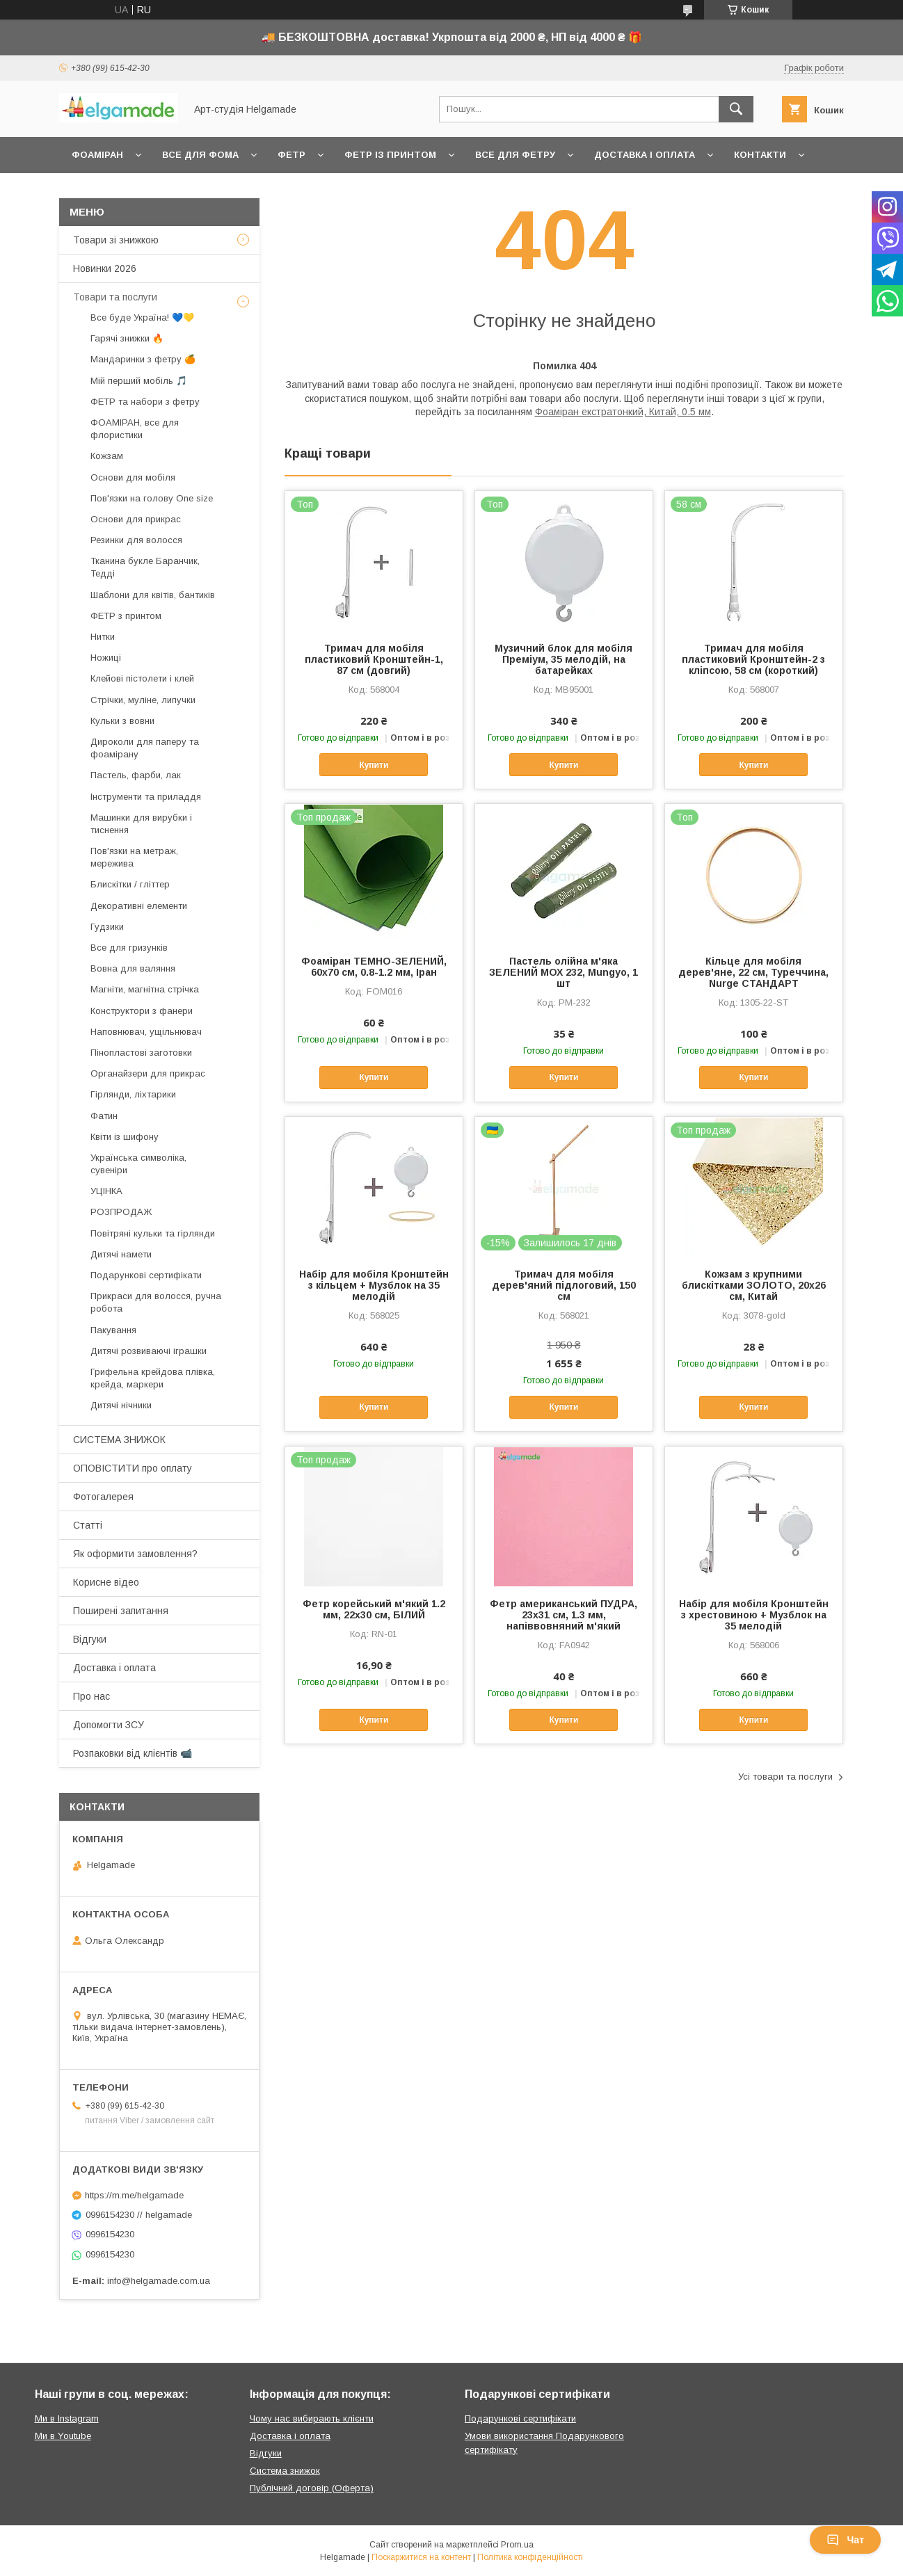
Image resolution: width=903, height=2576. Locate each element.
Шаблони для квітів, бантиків (152, 595)
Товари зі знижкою (116, 239)
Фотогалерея (103, 1496)
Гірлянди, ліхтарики (133, 1094)
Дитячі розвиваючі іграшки (148, 1351)
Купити (373, 765)
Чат (845, 2540)
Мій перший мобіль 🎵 (138, 381)
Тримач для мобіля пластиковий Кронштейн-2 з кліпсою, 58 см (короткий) (753, 659)
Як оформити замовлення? (135, 1553)
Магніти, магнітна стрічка (144, 989)
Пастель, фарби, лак (135, 775)
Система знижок (285, 2470)
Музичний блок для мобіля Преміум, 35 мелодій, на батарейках (563, 659)
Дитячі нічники (121, 1405)
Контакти (760, 155)
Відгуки (89, 1639)
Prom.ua (517, 2545)
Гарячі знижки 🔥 (126, 338)
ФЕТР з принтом (125, 616)
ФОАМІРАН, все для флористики (134, 428)
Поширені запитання (120, 1610)
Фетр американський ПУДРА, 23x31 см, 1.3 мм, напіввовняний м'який (563, 1615)
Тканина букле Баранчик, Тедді (145, 567)
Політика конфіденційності (530, 2557)
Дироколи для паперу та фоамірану (144, 747)
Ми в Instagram (67, 2418)
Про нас (91, 1696)
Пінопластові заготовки (141, 1052)
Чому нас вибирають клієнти (312, 2418)
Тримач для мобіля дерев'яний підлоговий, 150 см (564, 1285)
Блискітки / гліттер (130, 884)
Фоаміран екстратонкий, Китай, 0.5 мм (623, 411)
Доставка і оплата (644, 155)
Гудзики (107, 926)
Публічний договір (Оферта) (312, 2488)
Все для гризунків (129, 947)
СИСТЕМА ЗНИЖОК (119, 1439)
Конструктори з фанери (141, 1011)
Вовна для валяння (132, 968)
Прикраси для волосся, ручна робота (155, 1302)
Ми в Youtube (63, 2436)
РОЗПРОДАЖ (121, 1212)
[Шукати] (736, 109)
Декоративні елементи (138, 906)
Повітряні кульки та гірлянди (152, 1233)
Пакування (113, 1330)
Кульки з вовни (122, 721)
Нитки (102, 636)
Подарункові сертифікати (146, 1275)
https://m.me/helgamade (134, 2195)
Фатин (104, 1116)
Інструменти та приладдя (145, 796)
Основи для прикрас (135, 519)
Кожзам (106, 456)
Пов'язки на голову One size (151, 498)
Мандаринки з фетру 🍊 (142, 359)
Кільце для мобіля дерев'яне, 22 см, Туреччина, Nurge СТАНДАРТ (753, 972)
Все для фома (200, 155)
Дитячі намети (121, 1254)
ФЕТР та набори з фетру (145, 401)
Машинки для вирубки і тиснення (141, 823)
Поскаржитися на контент (421, 2557)
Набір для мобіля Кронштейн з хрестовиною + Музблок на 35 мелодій (754, 1615)
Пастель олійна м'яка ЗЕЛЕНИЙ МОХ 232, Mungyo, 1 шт (563, 972)
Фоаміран (97, 155)
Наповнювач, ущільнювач (146, 1032)
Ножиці (105, 657)
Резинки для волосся (136, 540)
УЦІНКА (106, 1191)
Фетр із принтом (390, 155)
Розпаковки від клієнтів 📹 (132, 1753)
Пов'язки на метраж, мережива (134, 857)
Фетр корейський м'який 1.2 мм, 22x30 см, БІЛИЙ (374, 1609)
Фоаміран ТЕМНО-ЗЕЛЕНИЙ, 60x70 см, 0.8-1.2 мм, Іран (374, 967)
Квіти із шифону (124, 1137)
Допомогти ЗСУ (108, 1724)
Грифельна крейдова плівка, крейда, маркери (152, 1378)
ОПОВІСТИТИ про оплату (132, 1468)
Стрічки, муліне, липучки (142, 700)
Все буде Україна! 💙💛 (142, 317)
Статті (87, 1525)
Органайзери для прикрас (147, 1073)
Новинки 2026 (104, 268)
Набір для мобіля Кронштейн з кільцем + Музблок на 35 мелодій (374, 1285)
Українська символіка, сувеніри (138, 1163)
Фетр (291, 155)
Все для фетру (515, 155)
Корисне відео (106, 1582)
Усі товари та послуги (785, 1776)
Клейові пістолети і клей (142, 678)
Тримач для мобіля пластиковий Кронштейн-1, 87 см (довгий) (374, 659)
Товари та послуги (115, 297)
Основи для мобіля (132, 477)
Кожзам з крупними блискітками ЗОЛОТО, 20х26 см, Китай (754, 1285)
